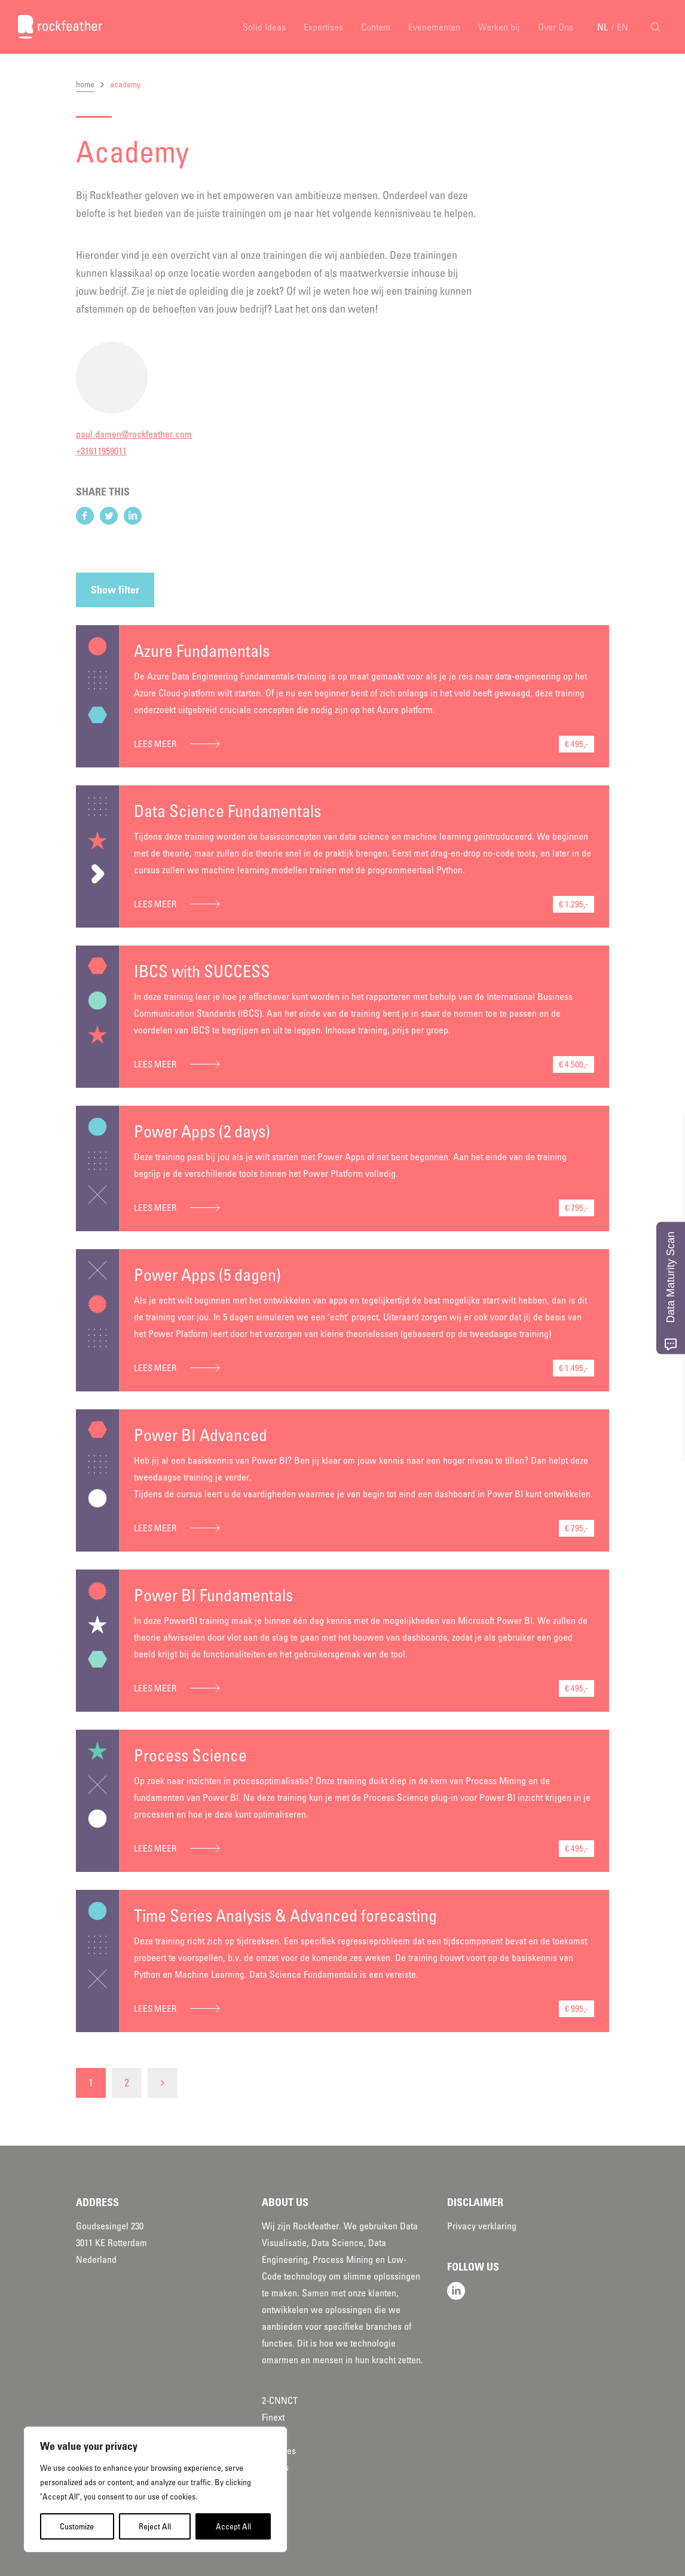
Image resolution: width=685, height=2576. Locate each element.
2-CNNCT (280, 2400)
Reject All (155, 2526)
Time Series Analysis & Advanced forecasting (285, 1915)
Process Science (190, 1755)
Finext (273, 2417)
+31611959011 (101, 451)
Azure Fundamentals (202, 651)
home (85, 84)
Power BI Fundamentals (213, 1595)
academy (125, 84)
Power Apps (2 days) (202, 1131)
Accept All (233, 2526)
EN (622, 27)
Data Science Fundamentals (227, 811)
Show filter (115, 589)
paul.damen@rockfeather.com (134, 434)
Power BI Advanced (200, 1435)
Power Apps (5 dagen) (207, 1275)
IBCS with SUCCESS (202, 971)
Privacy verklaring (481, 2226)
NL (602, 27)
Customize (77, 2526)
